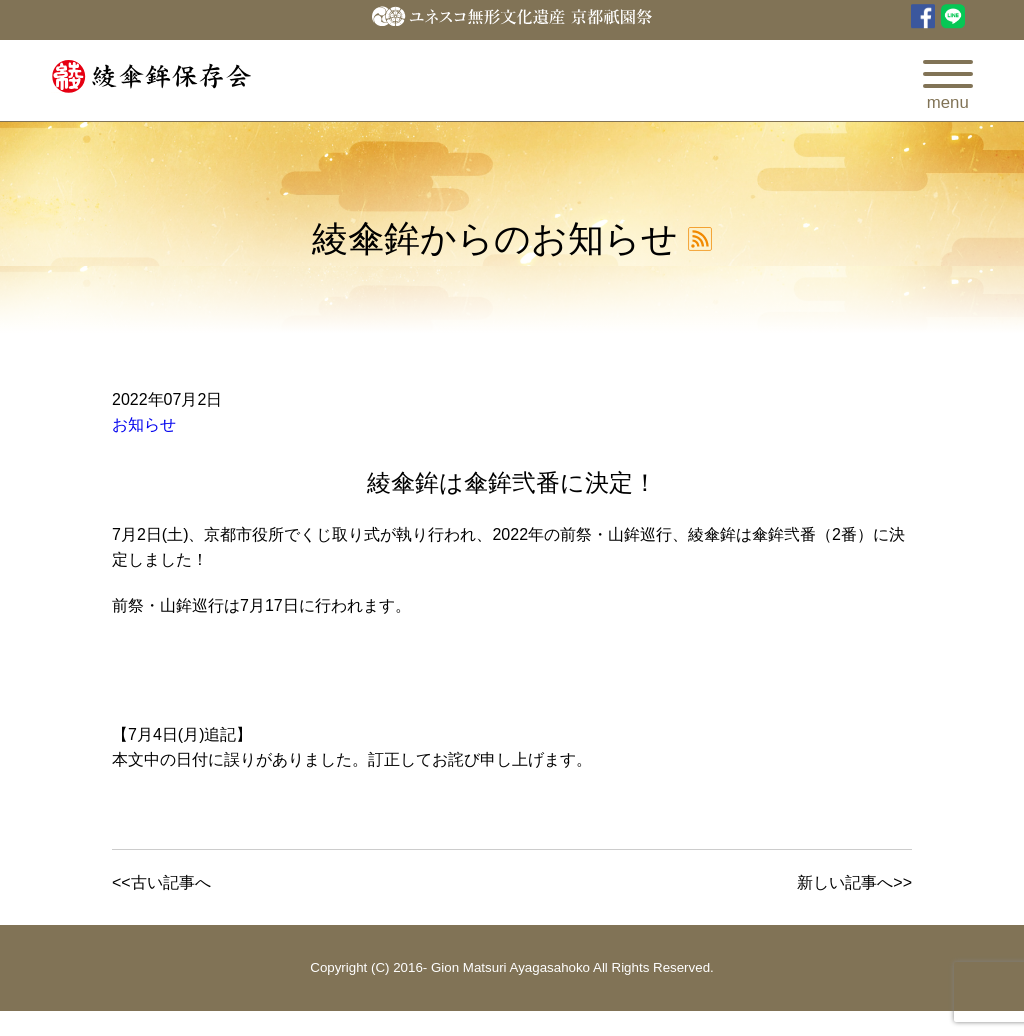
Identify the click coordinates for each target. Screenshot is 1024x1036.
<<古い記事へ (161, 882)
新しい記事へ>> (854, 882)
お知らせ (144, 424)
